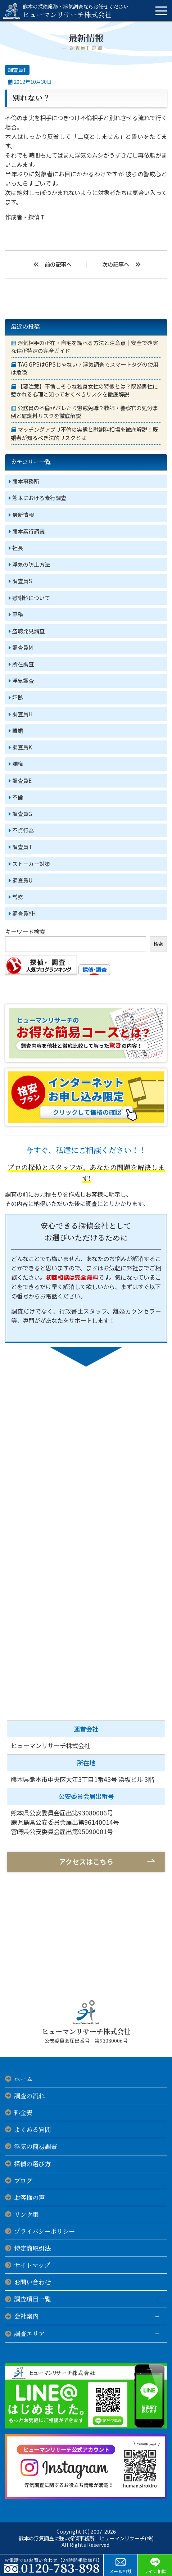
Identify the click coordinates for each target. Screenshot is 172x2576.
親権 (17, 763)
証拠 (17, 697)
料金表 (23, 2112)
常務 (17, 897)
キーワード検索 (25, 931)
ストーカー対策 (31, 863)
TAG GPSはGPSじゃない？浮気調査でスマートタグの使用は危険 (84, 368)
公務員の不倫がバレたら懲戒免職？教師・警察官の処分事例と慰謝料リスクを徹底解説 (84, 411)
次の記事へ (115, 264)
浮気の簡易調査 (35, 2146)
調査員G (22, 813)
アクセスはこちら (86, 1861)
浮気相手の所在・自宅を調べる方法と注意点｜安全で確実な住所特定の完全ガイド (84, 346)
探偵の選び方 (32, 2163)
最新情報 (23, 514)
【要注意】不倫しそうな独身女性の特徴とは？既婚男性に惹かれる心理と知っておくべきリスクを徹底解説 (84, 390)
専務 (17, 614)
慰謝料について (31, 598)
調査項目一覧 (32, 2298)
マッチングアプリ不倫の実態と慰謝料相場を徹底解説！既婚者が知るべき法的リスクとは (84, 433)
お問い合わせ (32, 2281)
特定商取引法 (32, 2248)
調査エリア (29, 2333)
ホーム (23, 2078)
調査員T (17, 69)
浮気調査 (23, 680)
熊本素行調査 (28, 531)
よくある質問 (32, 2129)
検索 (158, 944)
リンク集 (26, 2214)
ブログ (23, 2180)
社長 (17, 548)
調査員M (22, 647)
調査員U (22, 880)
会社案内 (26, 2316)
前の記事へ (58, 264)
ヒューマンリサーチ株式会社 (75, 11)
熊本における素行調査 (39, 498)
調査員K (22, 747)
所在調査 (23, 664)
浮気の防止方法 (31, 564)
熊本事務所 (25, 481)
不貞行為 (23, 830)
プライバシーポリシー (44, 2231)
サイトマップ (32, 2264)
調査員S (22, 581)
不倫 (17, 797)
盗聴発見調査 (28, 631)
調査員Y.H (24, 913)
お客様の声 (29, 2197)
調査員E (22, 780)
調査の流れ (29, 2095)
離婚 (17, 730)
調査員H (22, 714)
